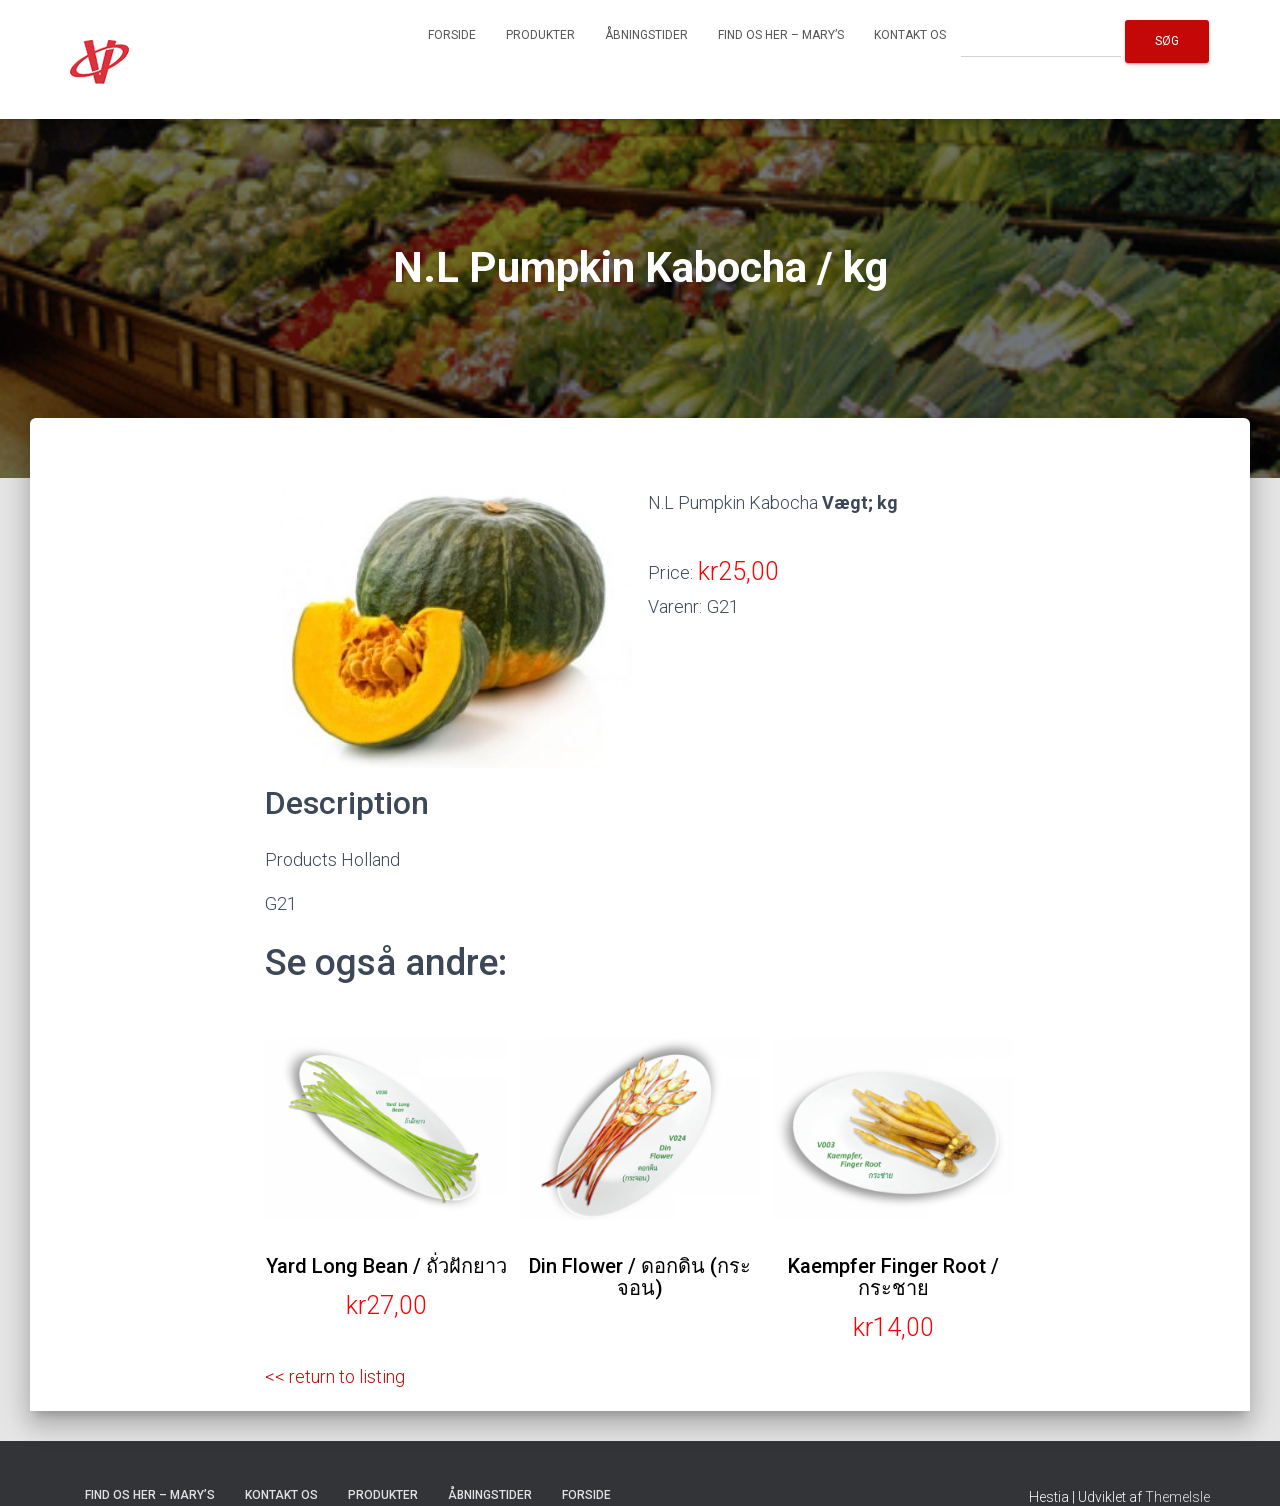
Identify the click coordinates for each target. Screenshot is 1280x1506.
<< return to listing (335, 1376)
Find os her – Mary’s (781, 35)
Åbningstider (646, 35)
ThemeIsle (1177, 1497)
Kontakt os (910, 35)
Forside (452, 35)
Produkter (540, 35)
